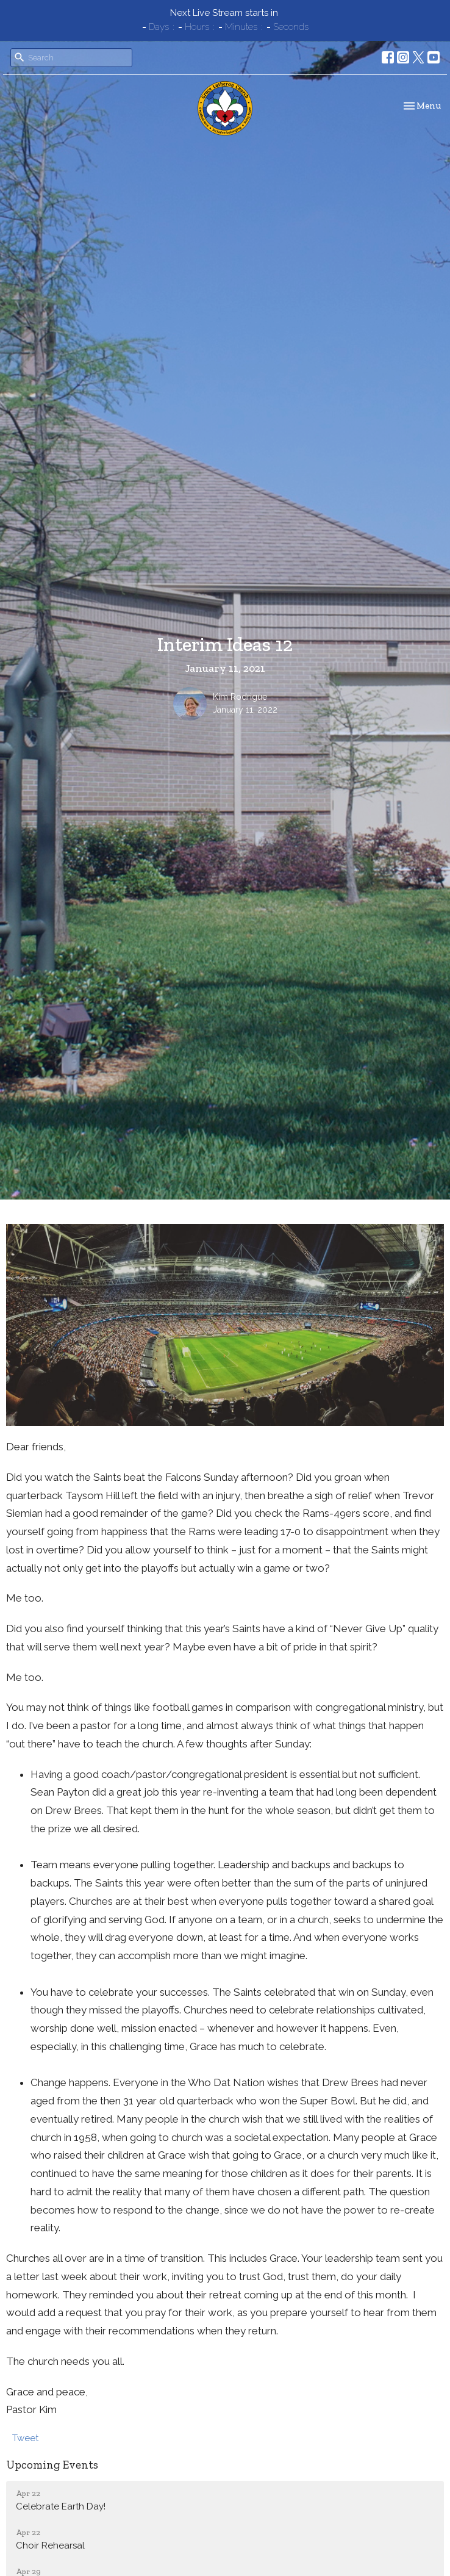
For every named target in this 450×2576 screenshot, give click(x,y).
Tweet (25, 2438)
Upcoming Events (52, 2465)
